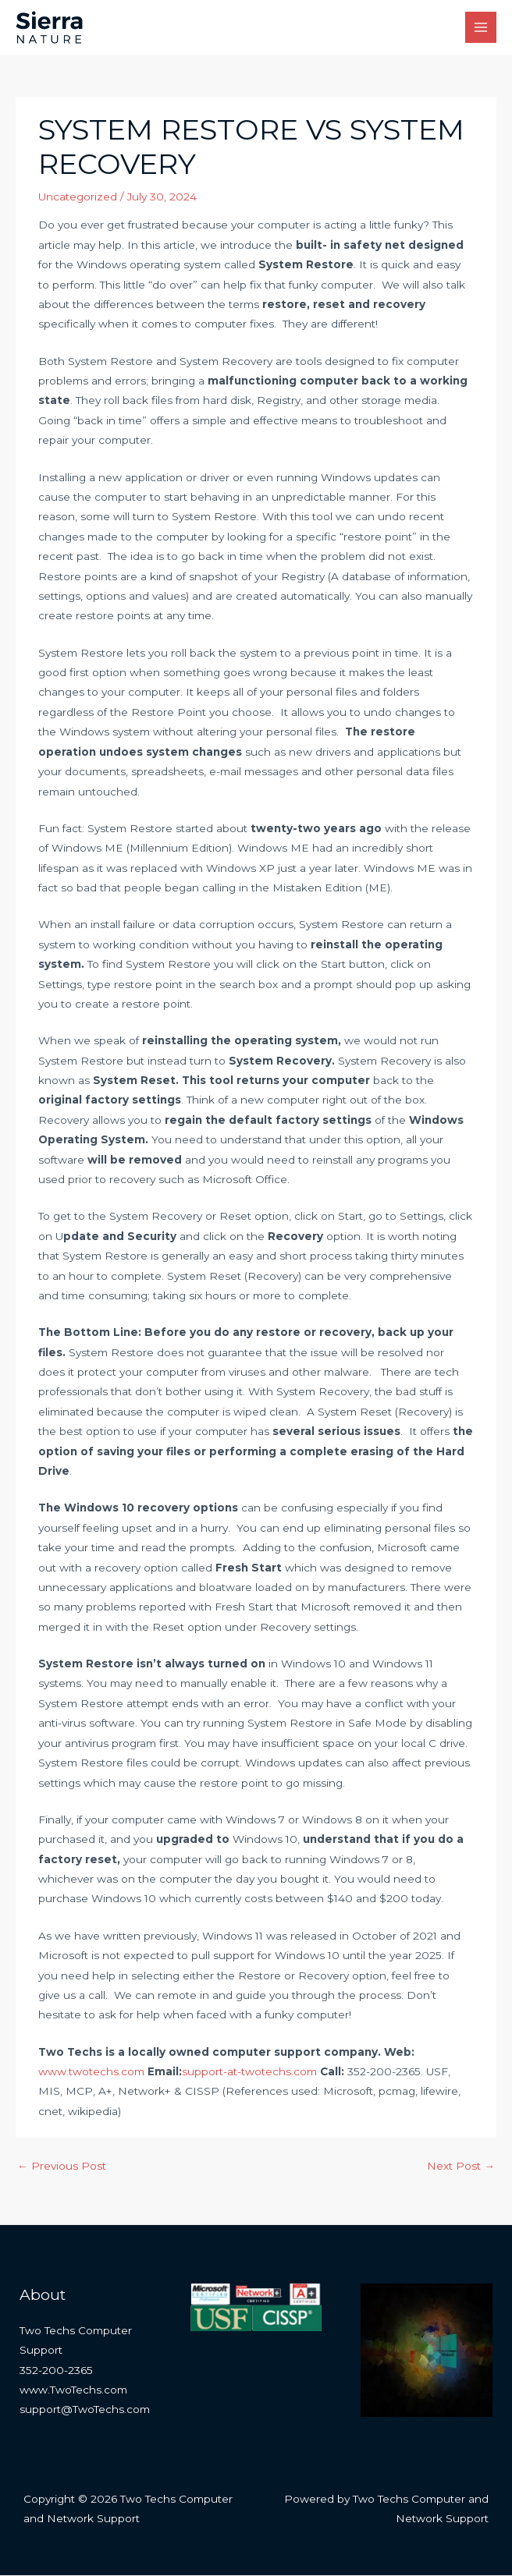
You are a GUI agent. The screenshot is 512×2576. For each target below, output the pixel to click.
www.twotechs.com (91, 2073)
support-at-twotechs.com (249, 2073)
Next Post (461, 2167)
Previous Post (61, 2167)
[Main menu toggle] (481, 28)
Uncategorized (77, 197)
